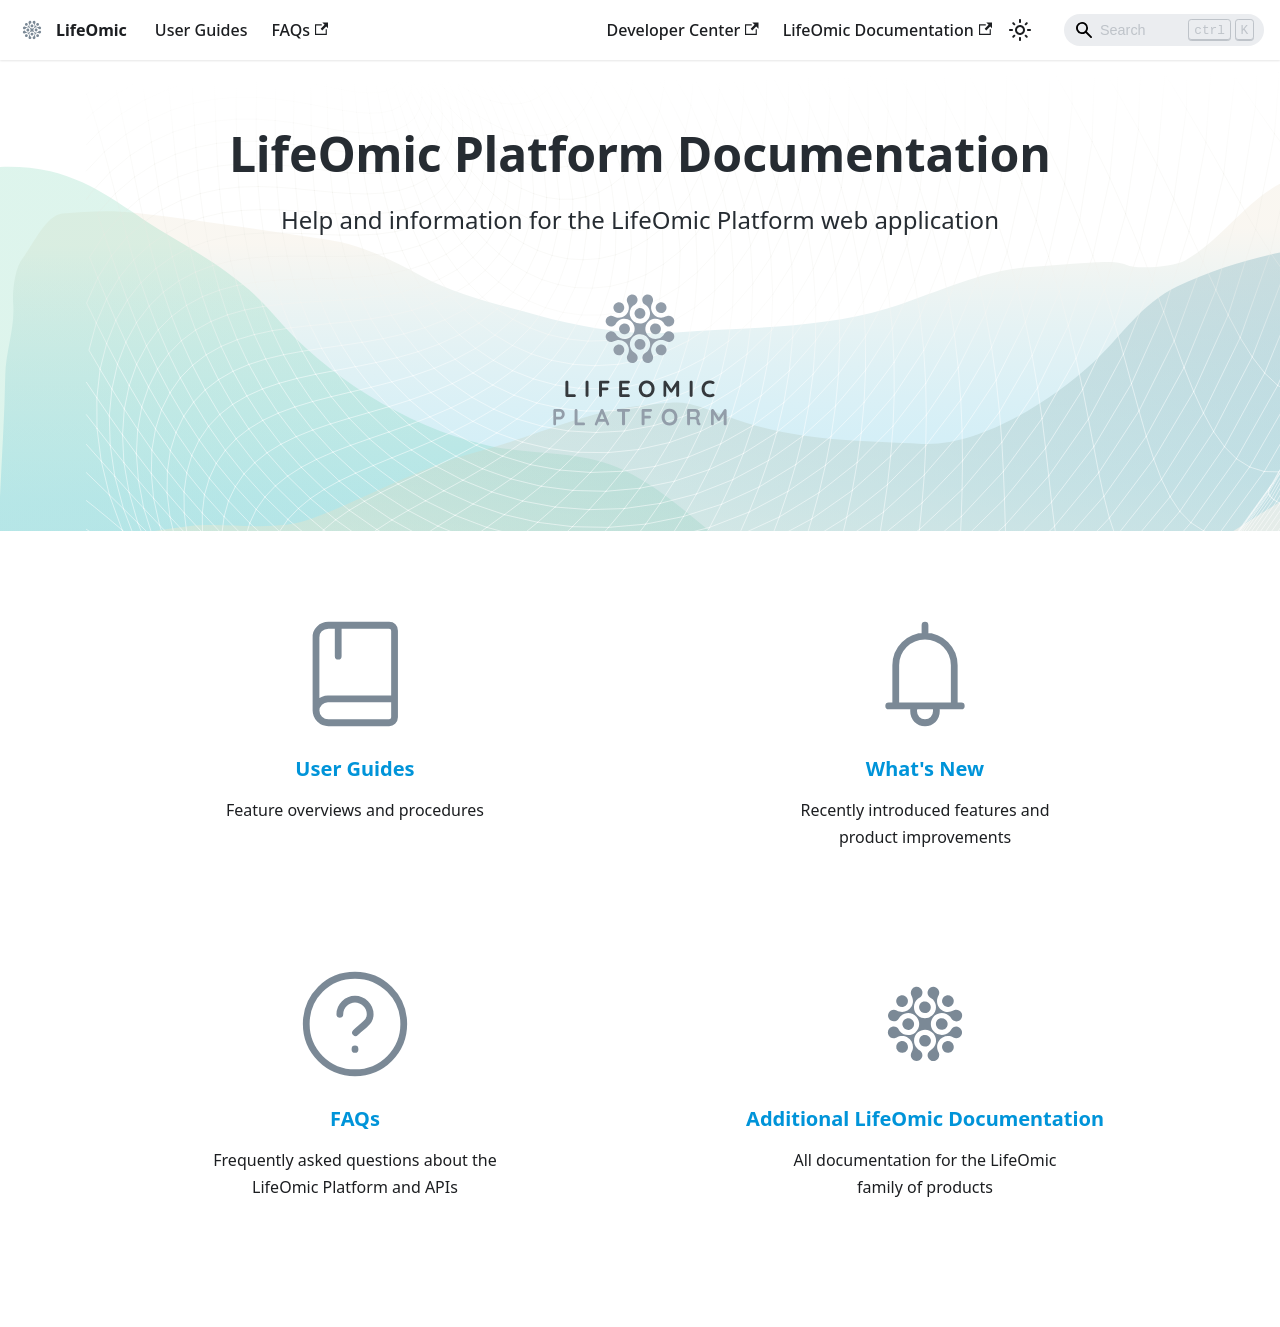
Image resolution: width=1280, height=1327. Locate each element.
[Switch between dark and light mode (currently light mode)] (1020, 30)
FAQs (299, 30)
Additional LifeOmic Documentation (925, 1118)
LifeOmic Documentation (887, 30)
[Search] (1164, 30)
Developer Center (683, 30)
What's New (925, 768)
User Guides (201, 30)
